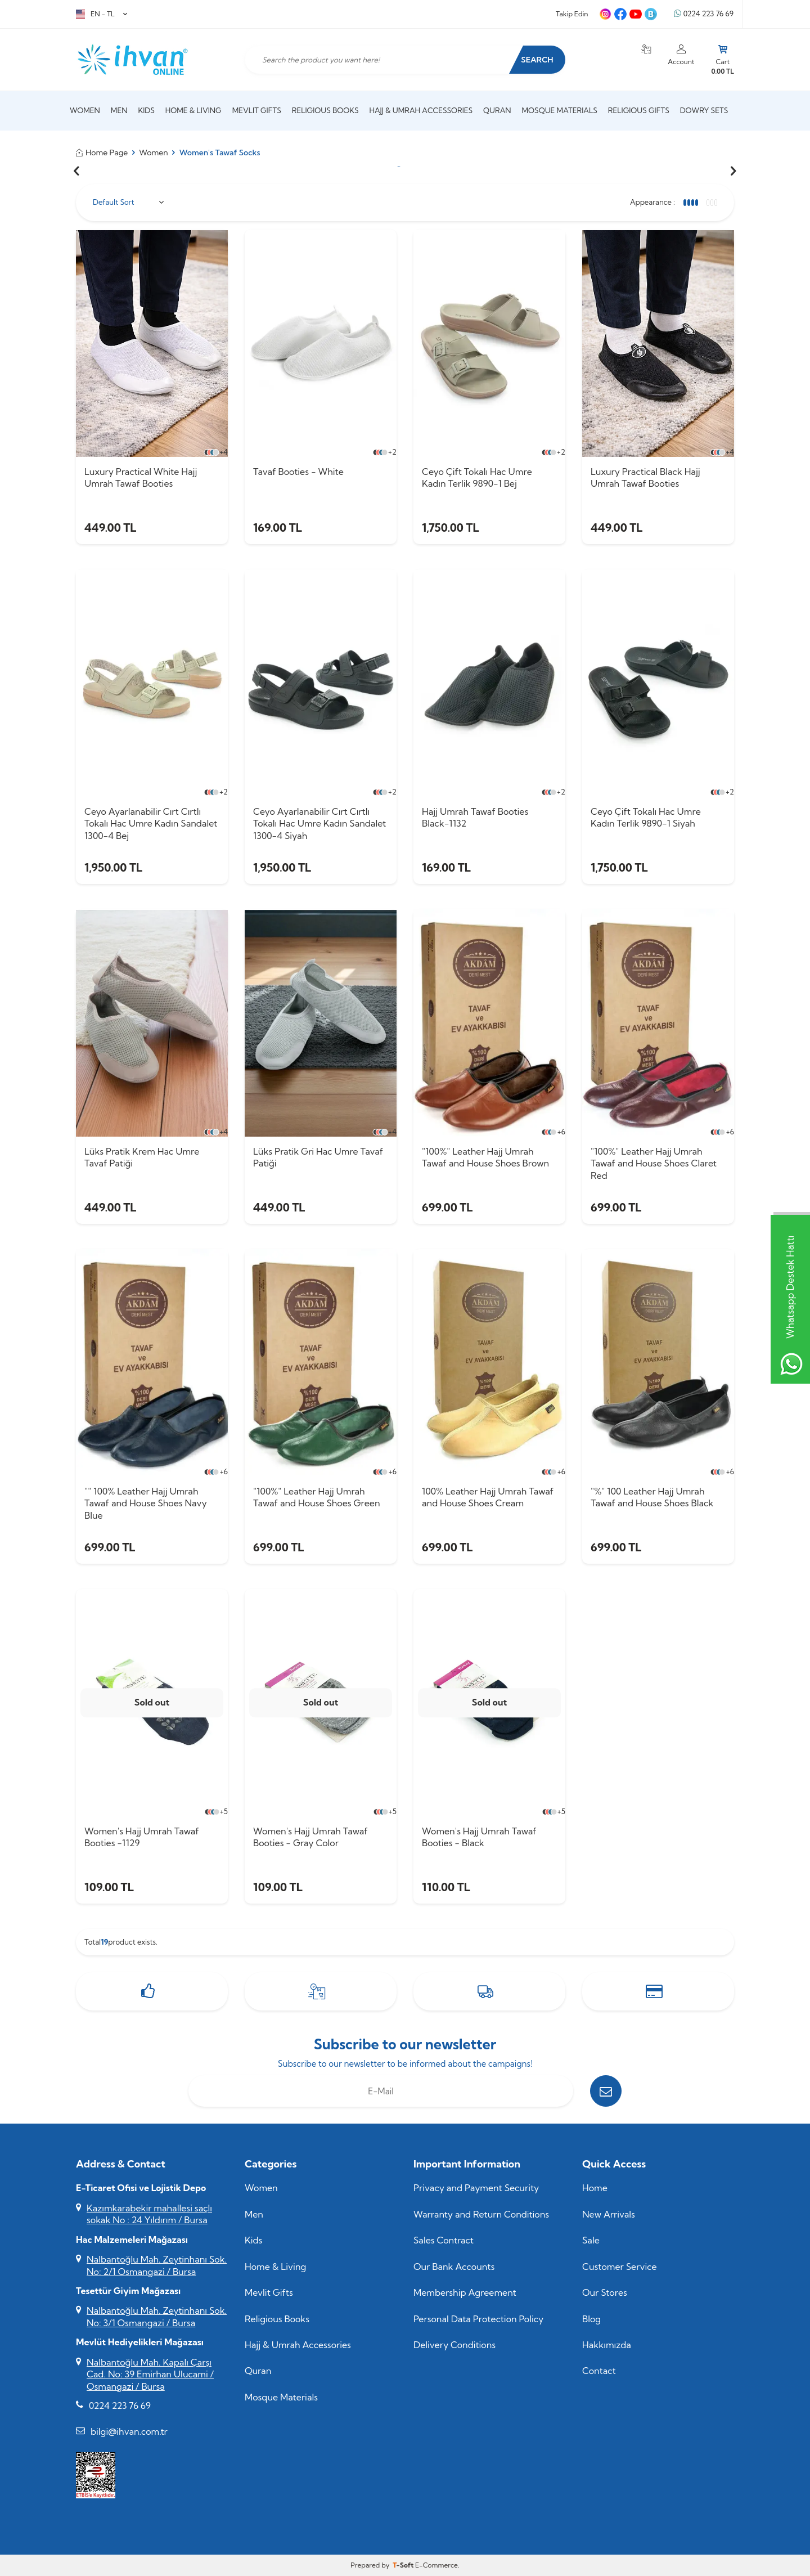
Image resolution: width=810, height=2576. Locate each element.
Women (85, 110)
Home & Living (193, 110)
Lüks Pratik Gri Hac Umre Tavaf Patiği (318, 1157)
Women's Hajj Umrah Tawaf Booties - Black (479, 1836)
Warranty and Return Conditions (481, 2214)
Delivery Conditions (454, 2344)
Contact (599, 2370)
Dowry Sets (704, 110)
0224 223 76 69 (704, 14)
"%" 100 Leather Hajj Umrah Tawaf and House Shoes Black (652, 1497)
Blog (591, 2318)
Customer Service (619, 2266)
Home (595, 2187)
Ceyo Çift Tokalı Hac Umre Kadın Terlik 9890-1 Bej (477, 477)
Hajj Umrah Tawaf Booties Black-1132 (475, 817)
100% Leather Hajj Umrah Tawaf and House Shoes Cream (488, 1497)
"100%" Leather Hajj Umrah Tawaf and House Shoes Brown (485, 1157)
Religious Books (325, 110)
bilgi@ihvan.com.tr (129, 2431)
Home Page (102, 152)
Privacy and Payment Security (476, 2187)
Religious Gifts (638, 110)
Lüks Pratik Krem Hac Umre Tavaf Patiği (141, 1157)
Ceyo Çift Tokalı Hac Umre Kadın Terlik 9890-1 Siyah (646, 817)
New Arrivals (608, 2214)
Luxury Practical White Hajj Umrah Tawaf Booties (140, 477)
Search (537, 60)
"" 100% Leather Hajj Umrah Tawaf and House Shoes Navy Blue (145, 1503)
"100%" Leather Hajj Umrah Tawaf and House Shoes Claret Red (654, 1163)
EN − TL (101, 14)
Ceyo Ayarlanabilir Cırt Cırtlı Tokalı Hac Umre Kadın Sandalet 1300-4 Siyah (319, 823)
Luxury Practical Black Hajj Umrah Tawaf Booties (645, 477)
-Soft (404, 2565)
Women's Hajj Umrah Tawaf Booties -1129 (141, 1836)
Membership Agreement (464, 2292)
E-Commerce (436, 2565)
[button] (76, 171)
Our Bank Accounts (453, 2266)
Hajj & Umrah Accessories (421, 110)
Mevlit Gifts (256, 110)
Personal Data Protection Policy (478, 2318)
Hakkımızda (606, 2344)
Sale (591, 2240)
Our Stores (604, 2292)
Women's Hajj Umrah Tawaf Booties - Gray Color (310, 1836)
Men (119, 110)
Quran (497, 110)
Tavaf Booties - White (298, 471)
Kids (146, 110)
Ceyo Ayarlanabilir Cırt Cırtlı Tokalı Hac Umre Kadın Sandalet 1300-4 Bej (150, 823)
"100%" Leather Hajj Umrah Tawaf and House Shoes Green (316, 1497)
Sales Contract (443, 2240)
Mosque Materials (559, 110)
